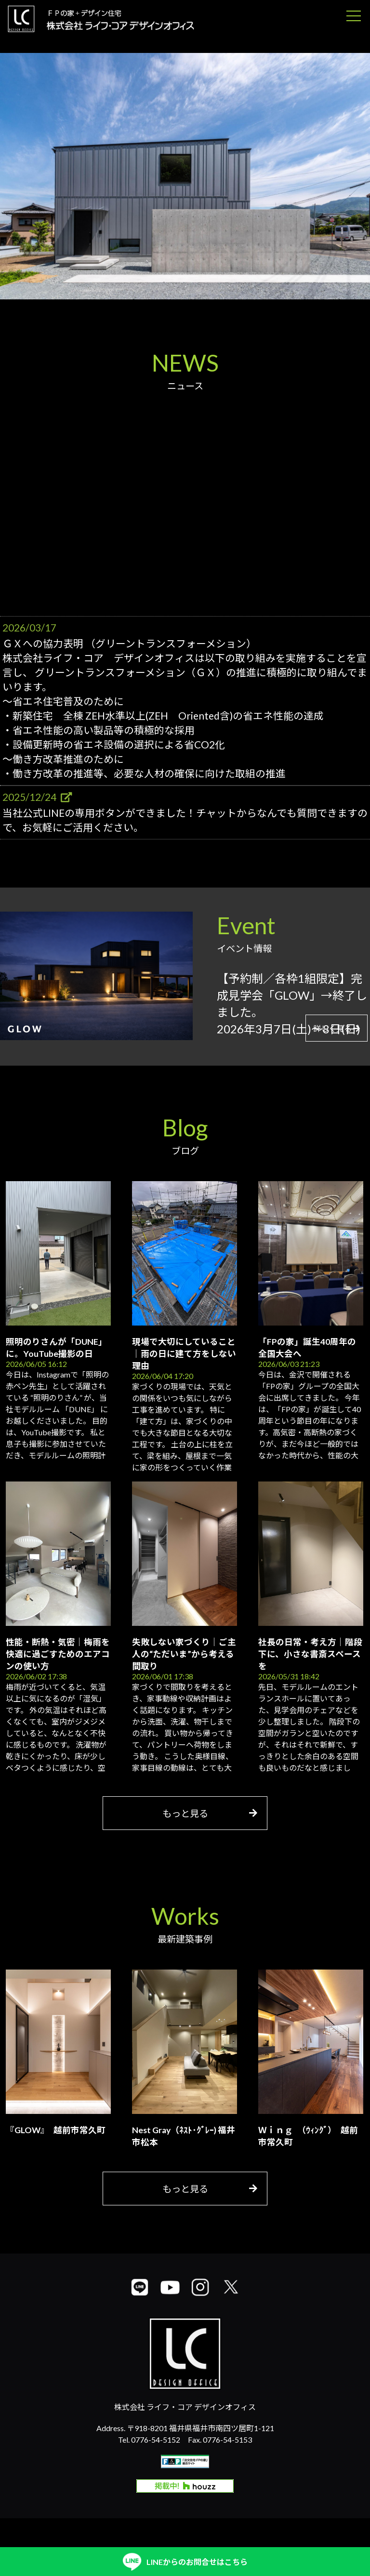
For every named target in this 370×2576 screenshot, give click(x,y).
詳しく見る (336, 1028)
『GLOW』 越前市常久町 (56, 2130)
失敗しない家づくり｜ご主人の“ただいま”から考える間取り (184, 1654)
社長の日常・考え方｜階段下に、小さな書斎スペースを (310, 1654)
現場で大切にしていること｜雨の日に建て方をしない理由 (184, 1354)
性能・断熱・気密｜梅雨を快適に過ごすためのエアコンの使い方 (58, 1654)
